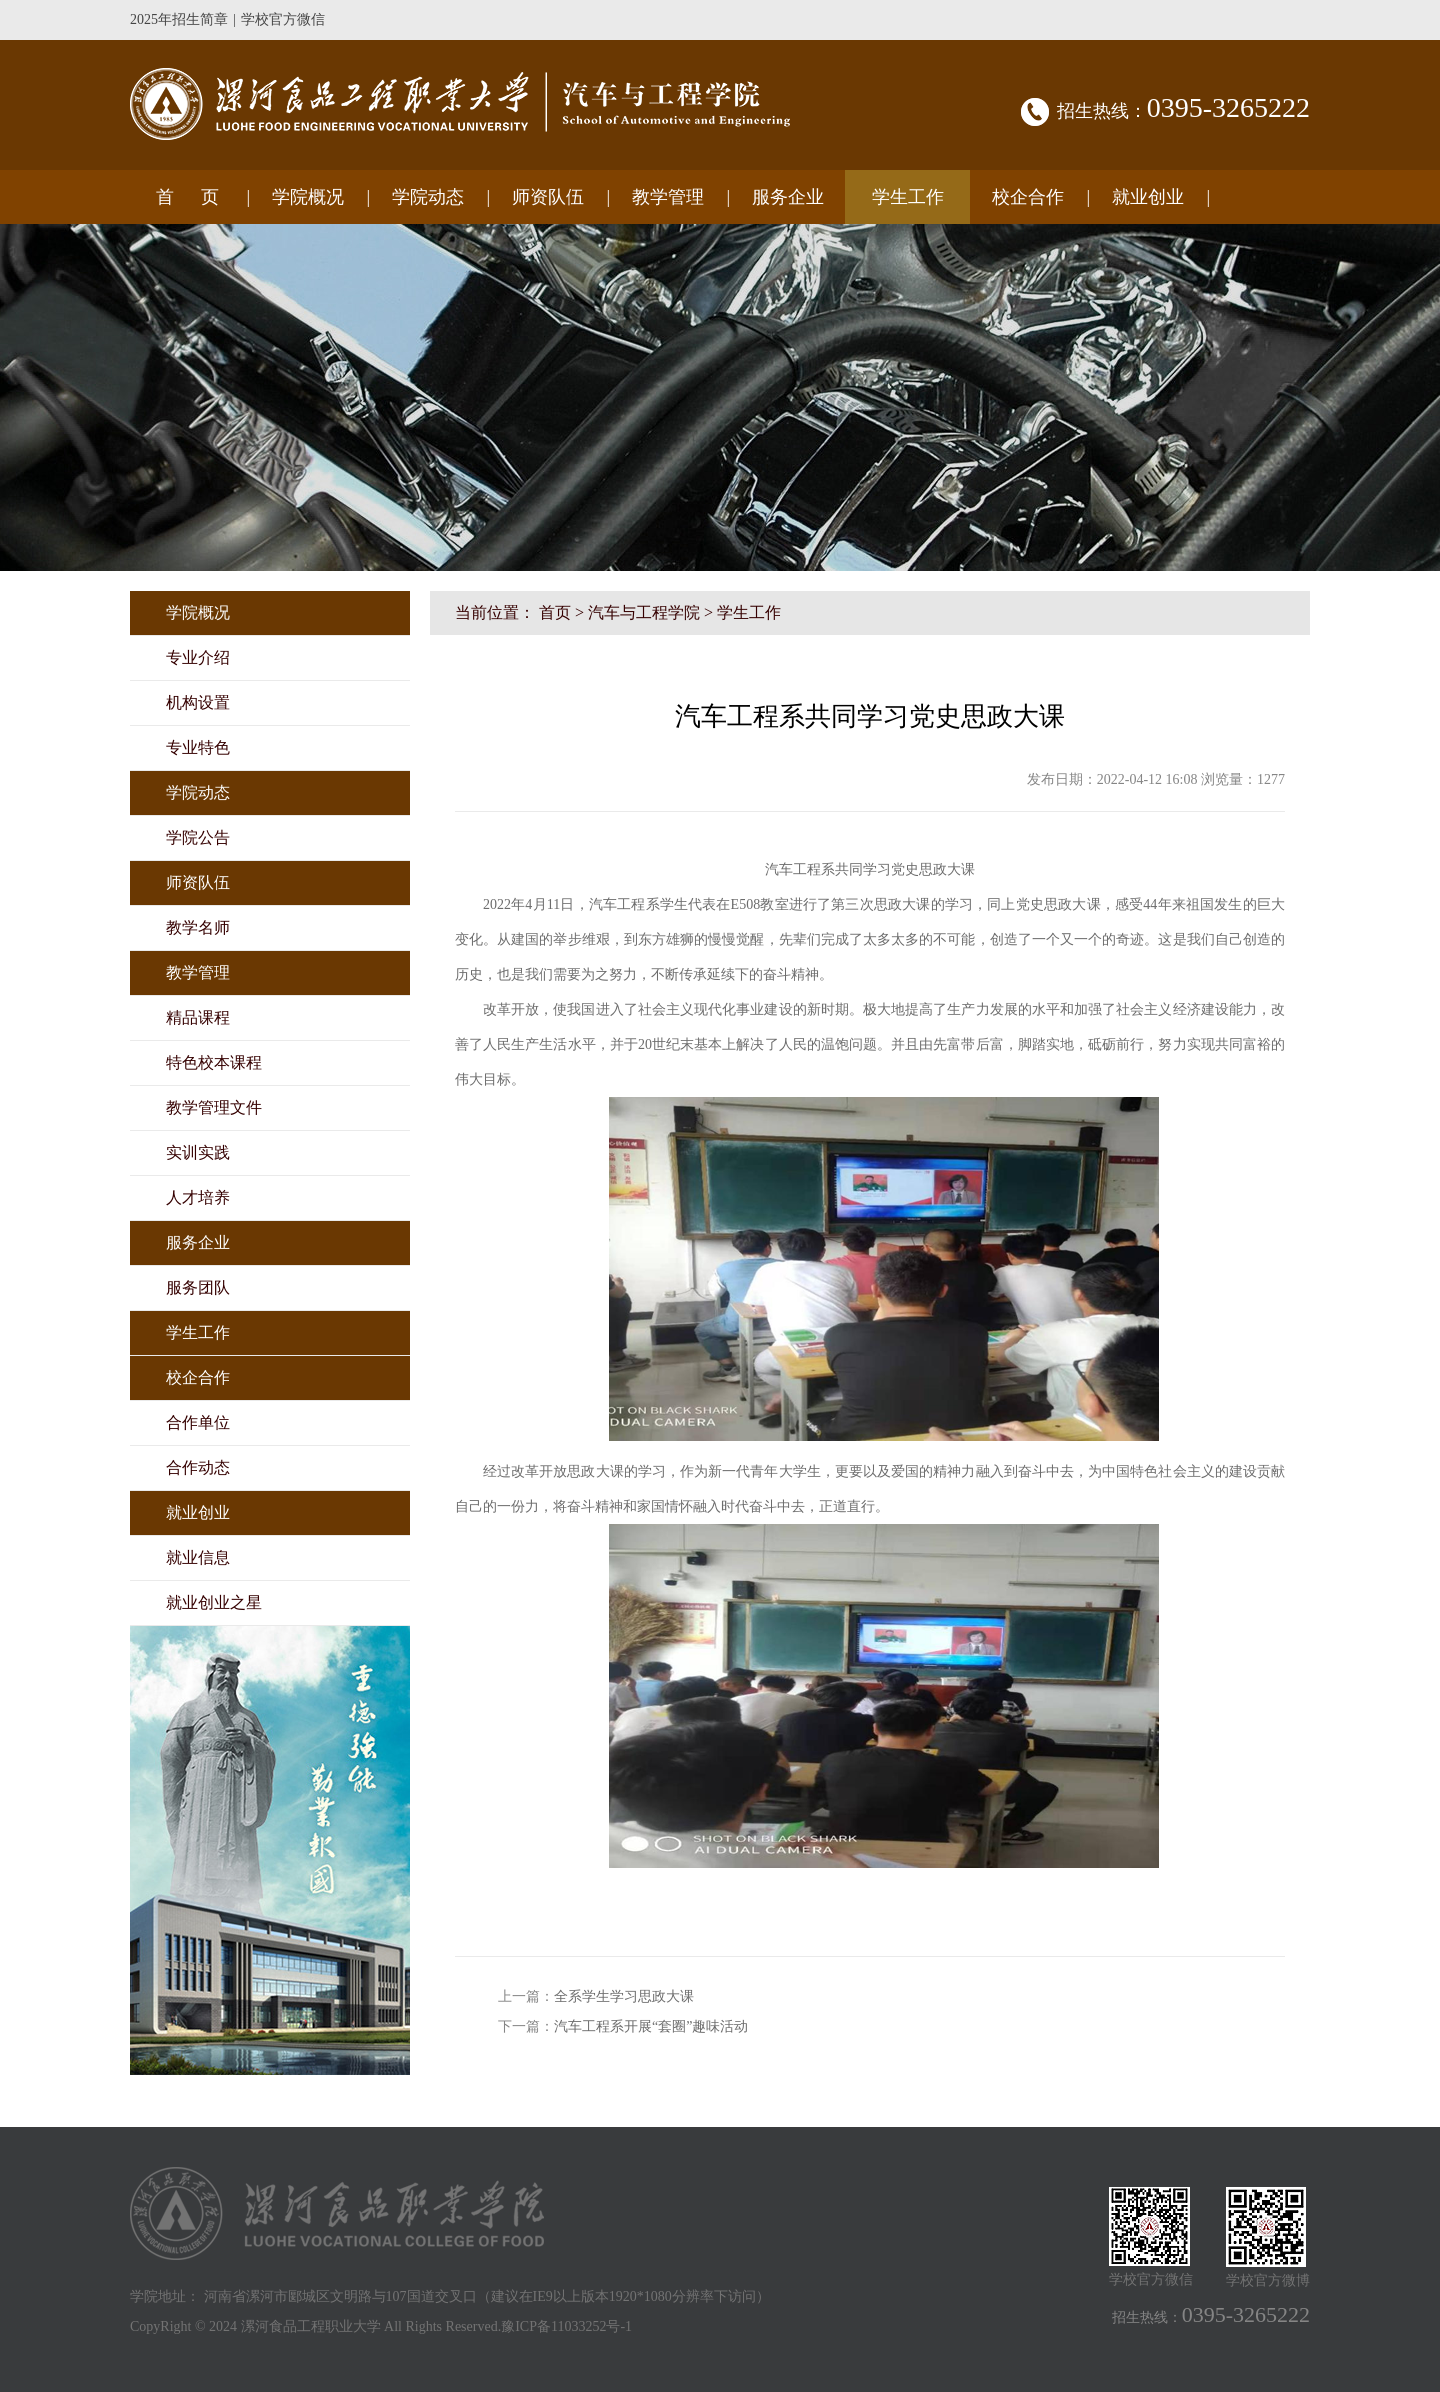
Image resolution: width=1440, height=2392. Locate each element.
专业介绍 (198, 657)
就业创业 (1148, 197)
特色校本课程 (214, 1062)
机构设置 (198, 702)
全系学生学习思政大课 (624, 1996)
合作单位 (198, 1422)
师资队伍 (548, 197)
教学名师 (198, 927)
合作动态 (198, 1467)
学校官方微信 (283, 19)
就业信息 (198, 1557)
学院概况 (308, 197)
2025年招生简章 (179, 19)
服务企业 (788, 197)
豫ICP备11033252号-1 (566, 2326)
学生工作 (908, 197)
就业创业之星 (214, 1602)
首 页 (187, 197)
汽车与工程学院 (644, 612)
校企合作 (1028, 197)
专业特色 (198, 747)
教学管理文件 (214, 1107)
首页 (555, 612)
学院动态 (428, 197)
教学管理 (668, 197)
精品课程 (198, 1017)
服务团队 (198, 1287)
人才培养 (198, 1197)
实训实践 (198, 1152)
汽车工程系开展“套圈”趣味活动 (651, 2026)
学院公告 (198, 837)
